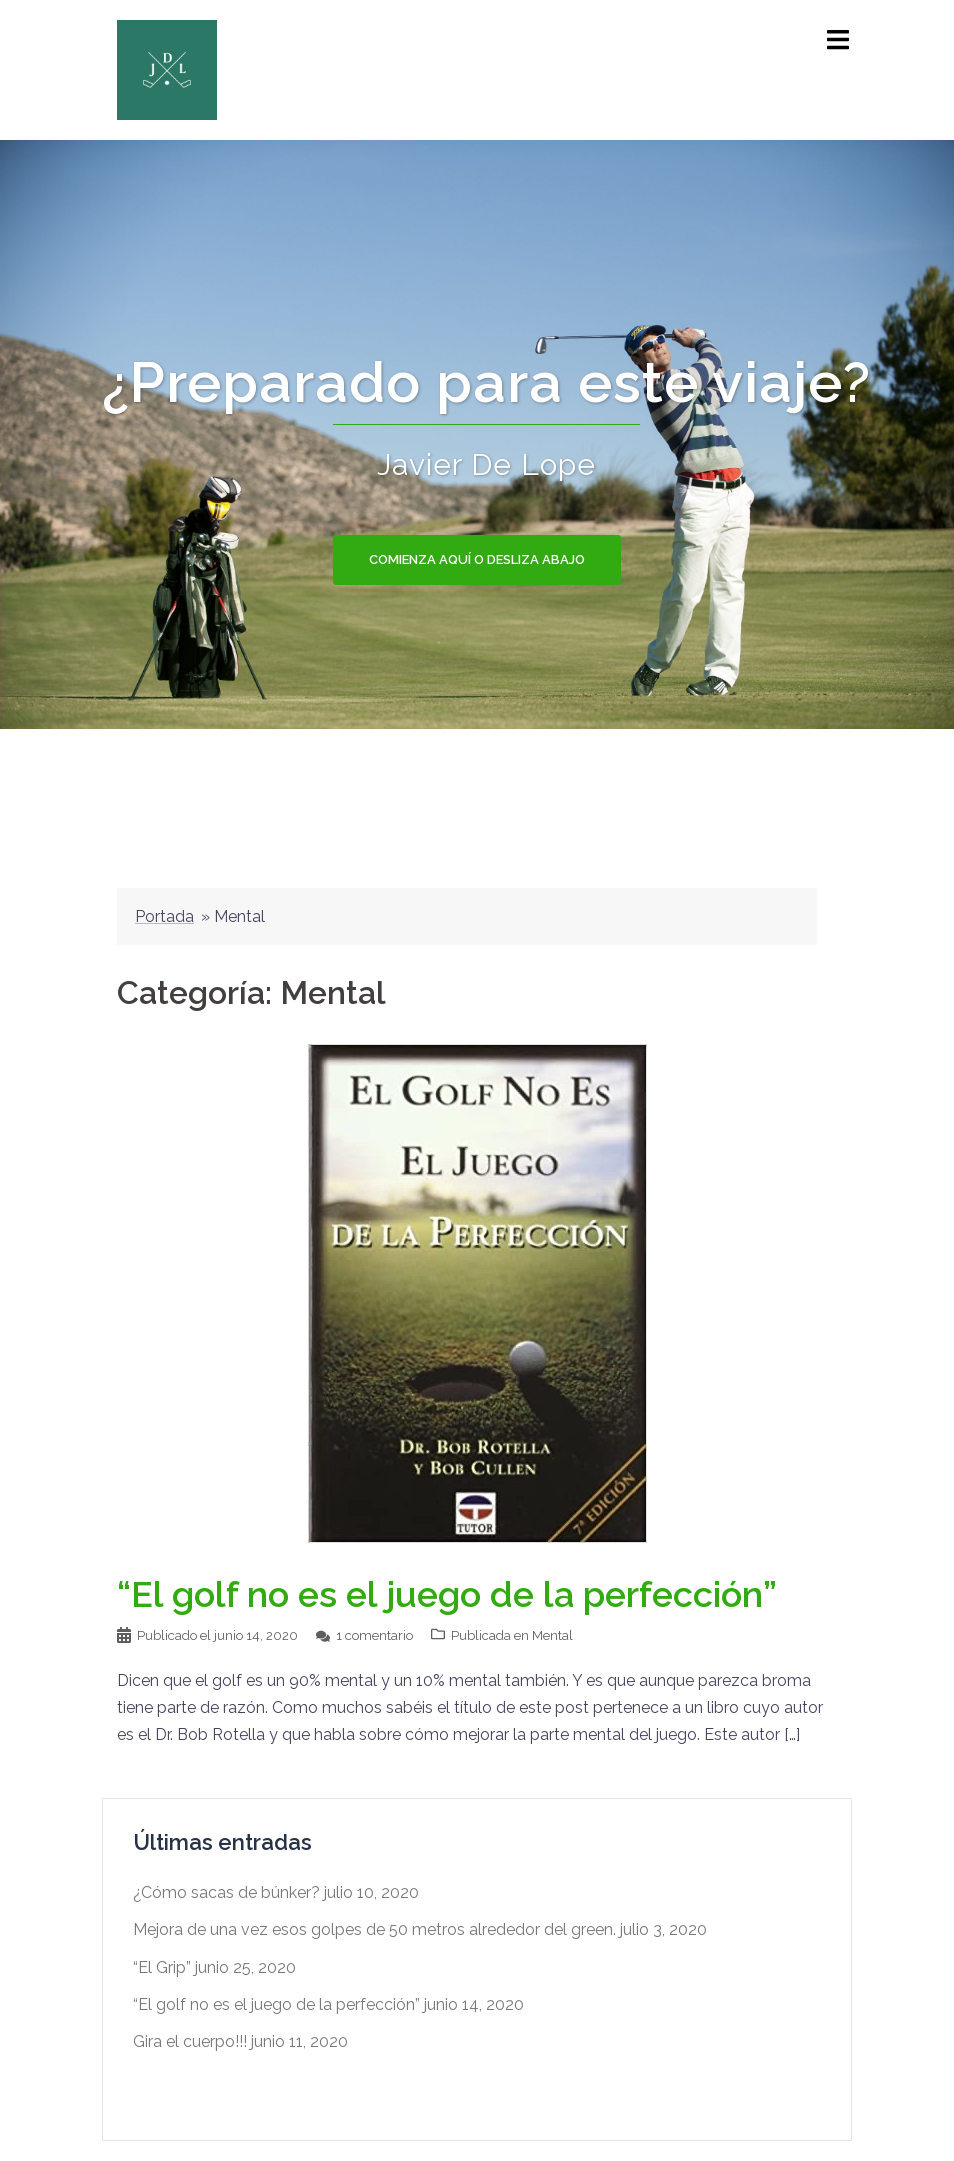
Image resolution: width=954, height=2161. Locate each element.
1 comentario (374, 1635)
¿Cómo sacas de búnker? (226, 1892)
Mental (552, 1635)
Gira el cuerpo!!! (190, 2041)
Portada (164, 916)
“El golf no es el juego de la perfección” (447, 1594)
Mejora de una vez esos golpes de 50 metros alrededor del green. (374, 1929)
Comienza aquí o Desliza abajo (477, 559)
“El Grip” (162, 1967)
